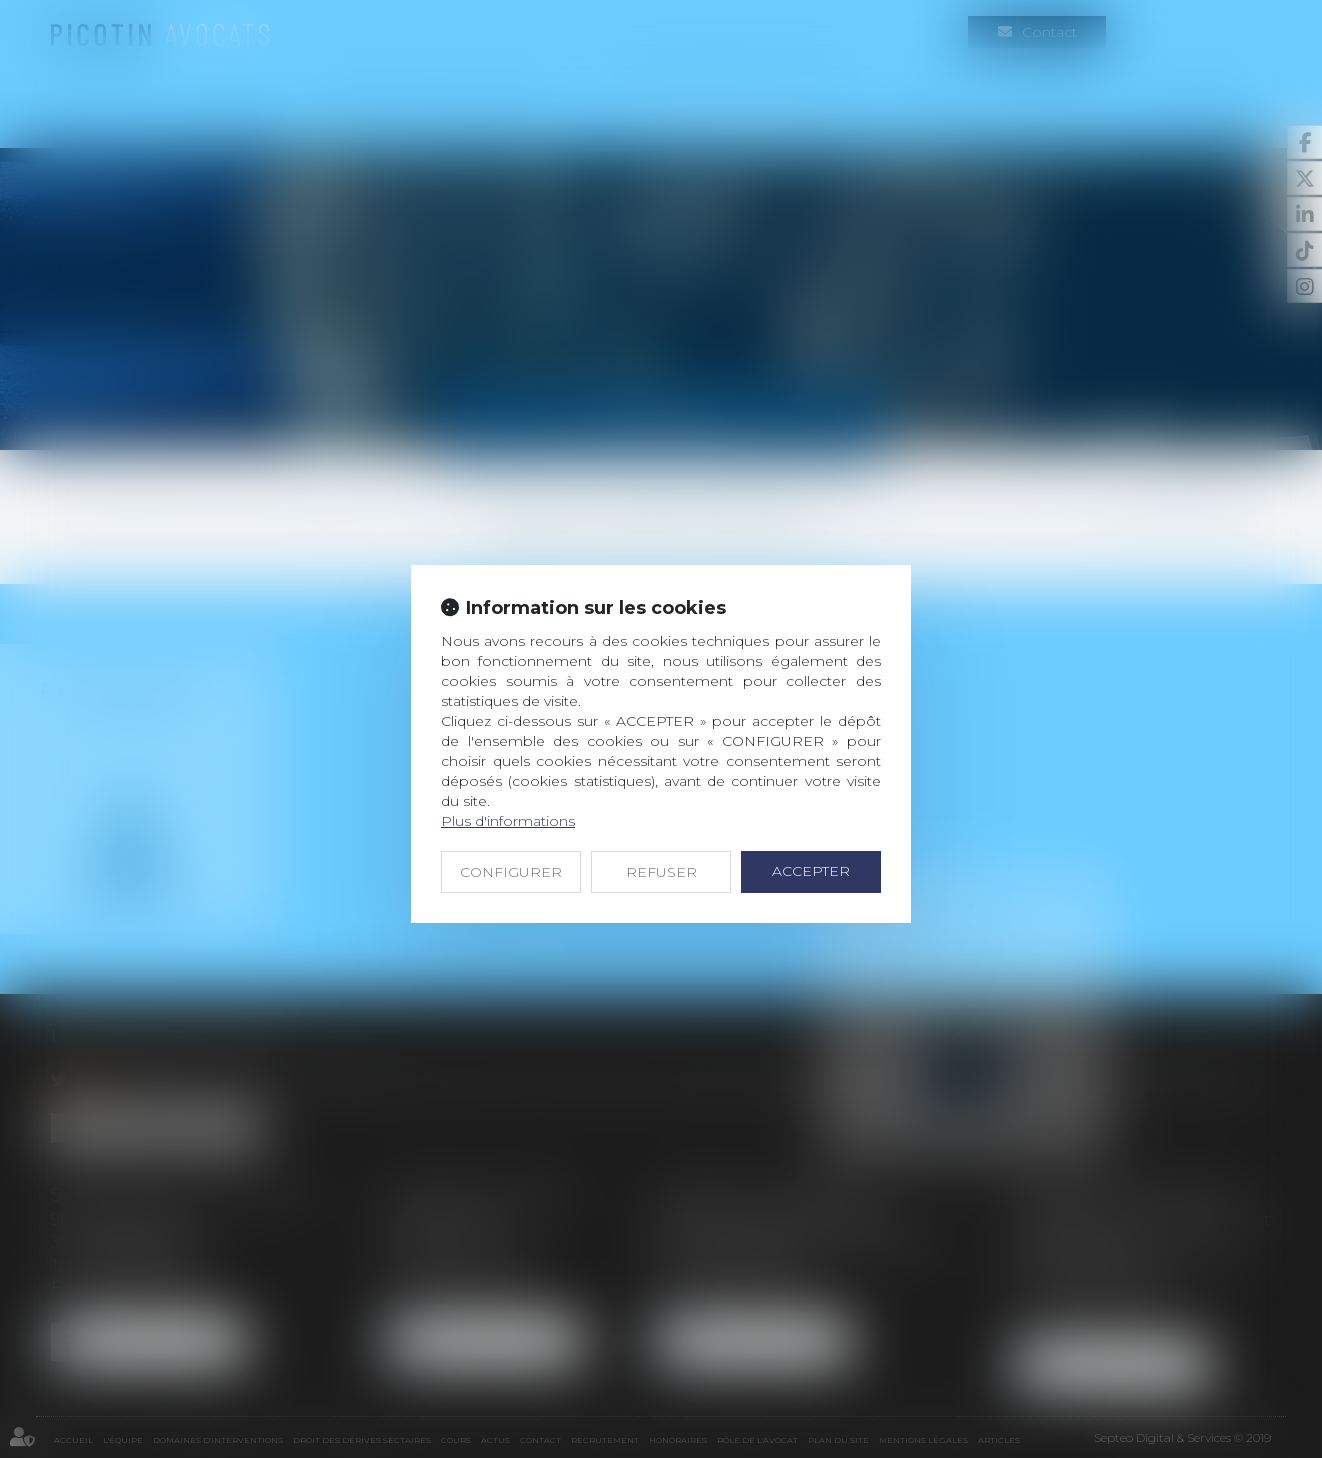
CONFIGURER (511, 872)
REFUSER (661, 872)
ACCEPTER (811, 871)
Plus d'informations (508, 821)
